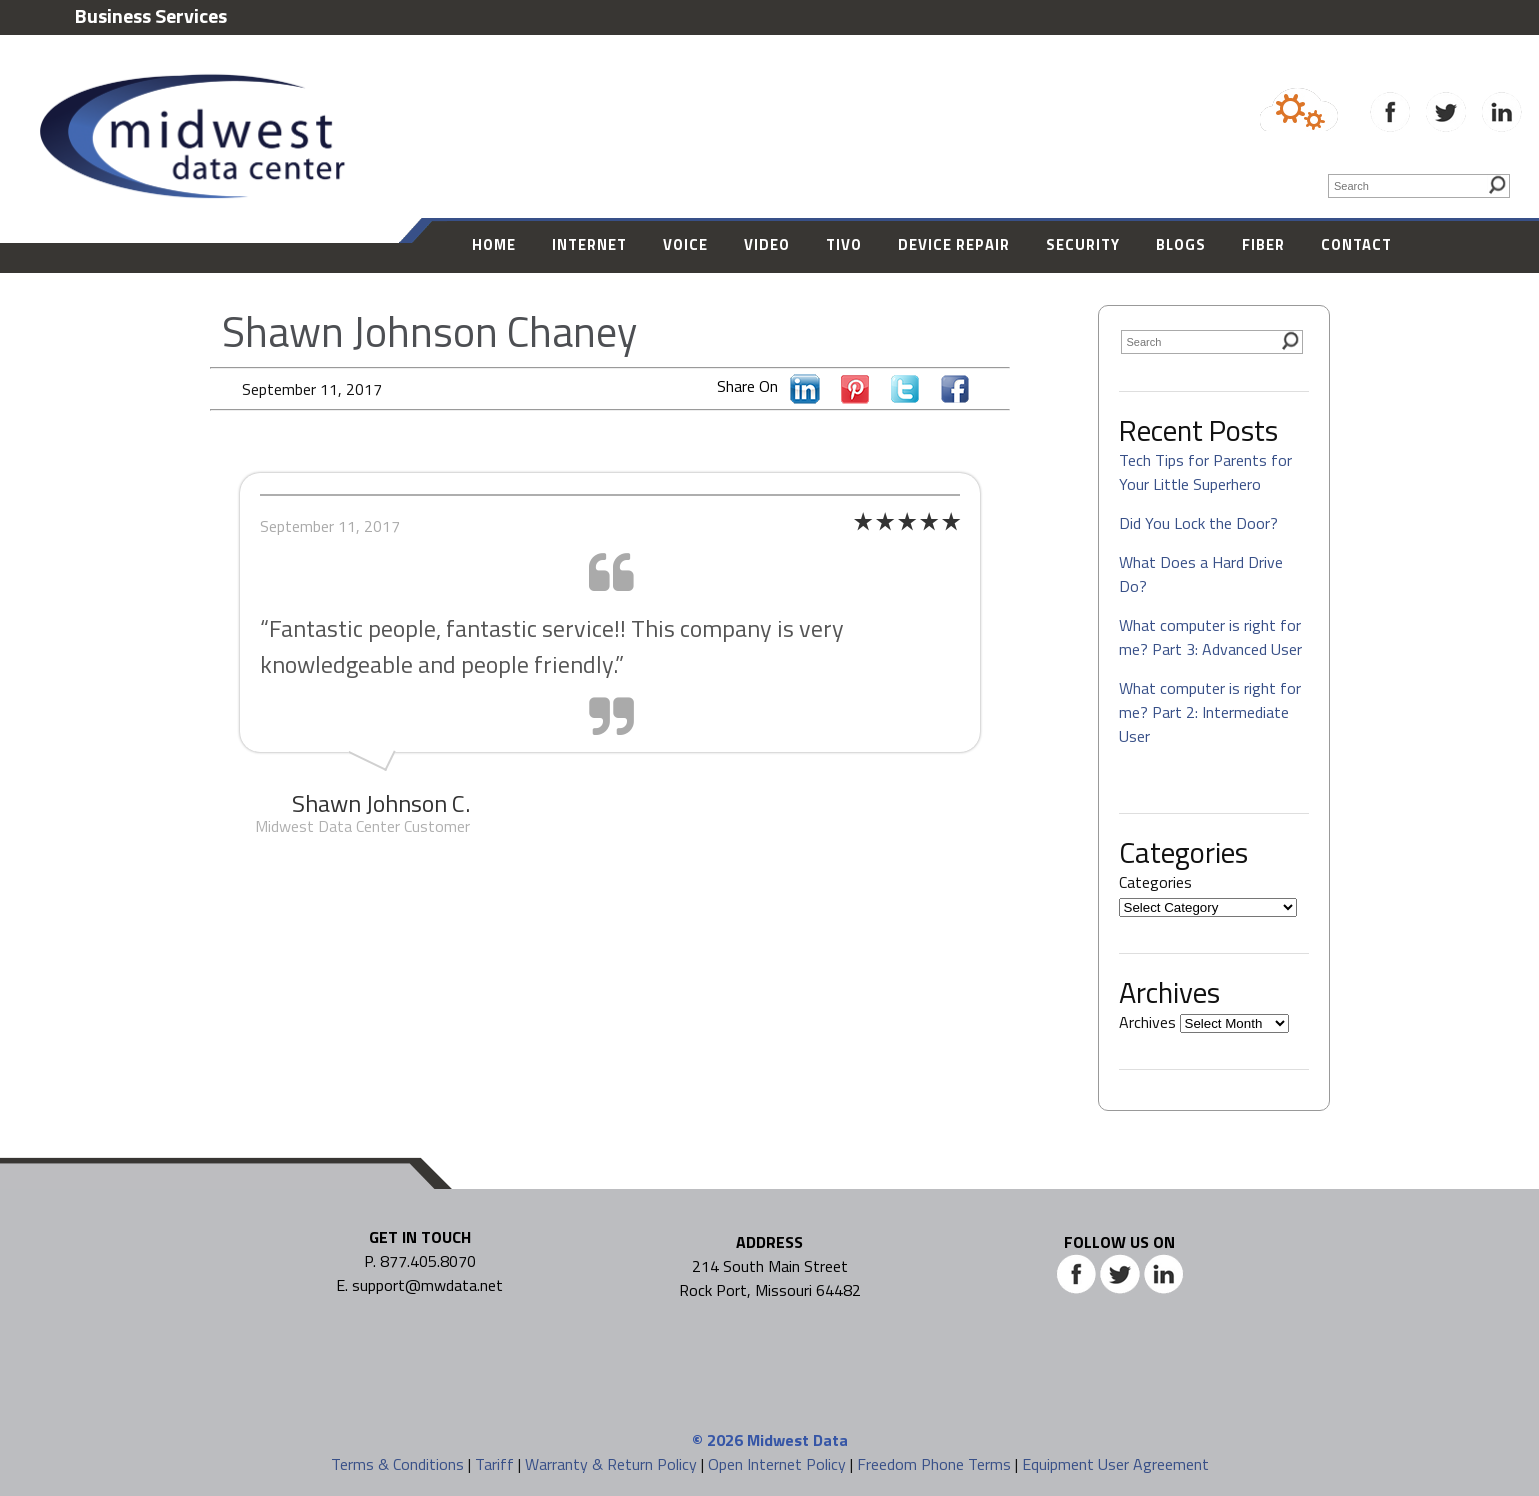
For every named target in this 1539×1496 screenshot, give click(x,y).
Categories (1155, 882)
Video (767, 244)
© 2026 (717, 1440)
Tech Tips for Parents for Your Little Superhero (1205, 472)
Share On (751, 386)
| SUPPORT (1449, 60)
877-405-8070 (1327, 60)
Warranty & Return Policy (611, 1464)
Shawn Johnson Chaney (429, 331)
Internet (589, 244)
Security (1083, 244)
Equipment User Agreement (1115, 1464)
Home (494, 244)
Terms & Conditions (397, 1464)
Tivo (844, 244)
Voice (685, 244)
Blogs (1181, 244)
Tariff (494, 1464)
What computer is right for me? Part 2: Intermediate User (1210, 712)
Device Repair (954, 244)
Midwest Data (797, 1440)
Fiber (1263, 244)
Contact (1356, 244)
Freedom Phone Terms (934, 1464)
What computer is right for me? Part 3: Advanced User (1210, 637)
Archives (1147, 1022)
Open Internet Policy (777, 1464)
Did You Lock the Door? (1198, 523)
